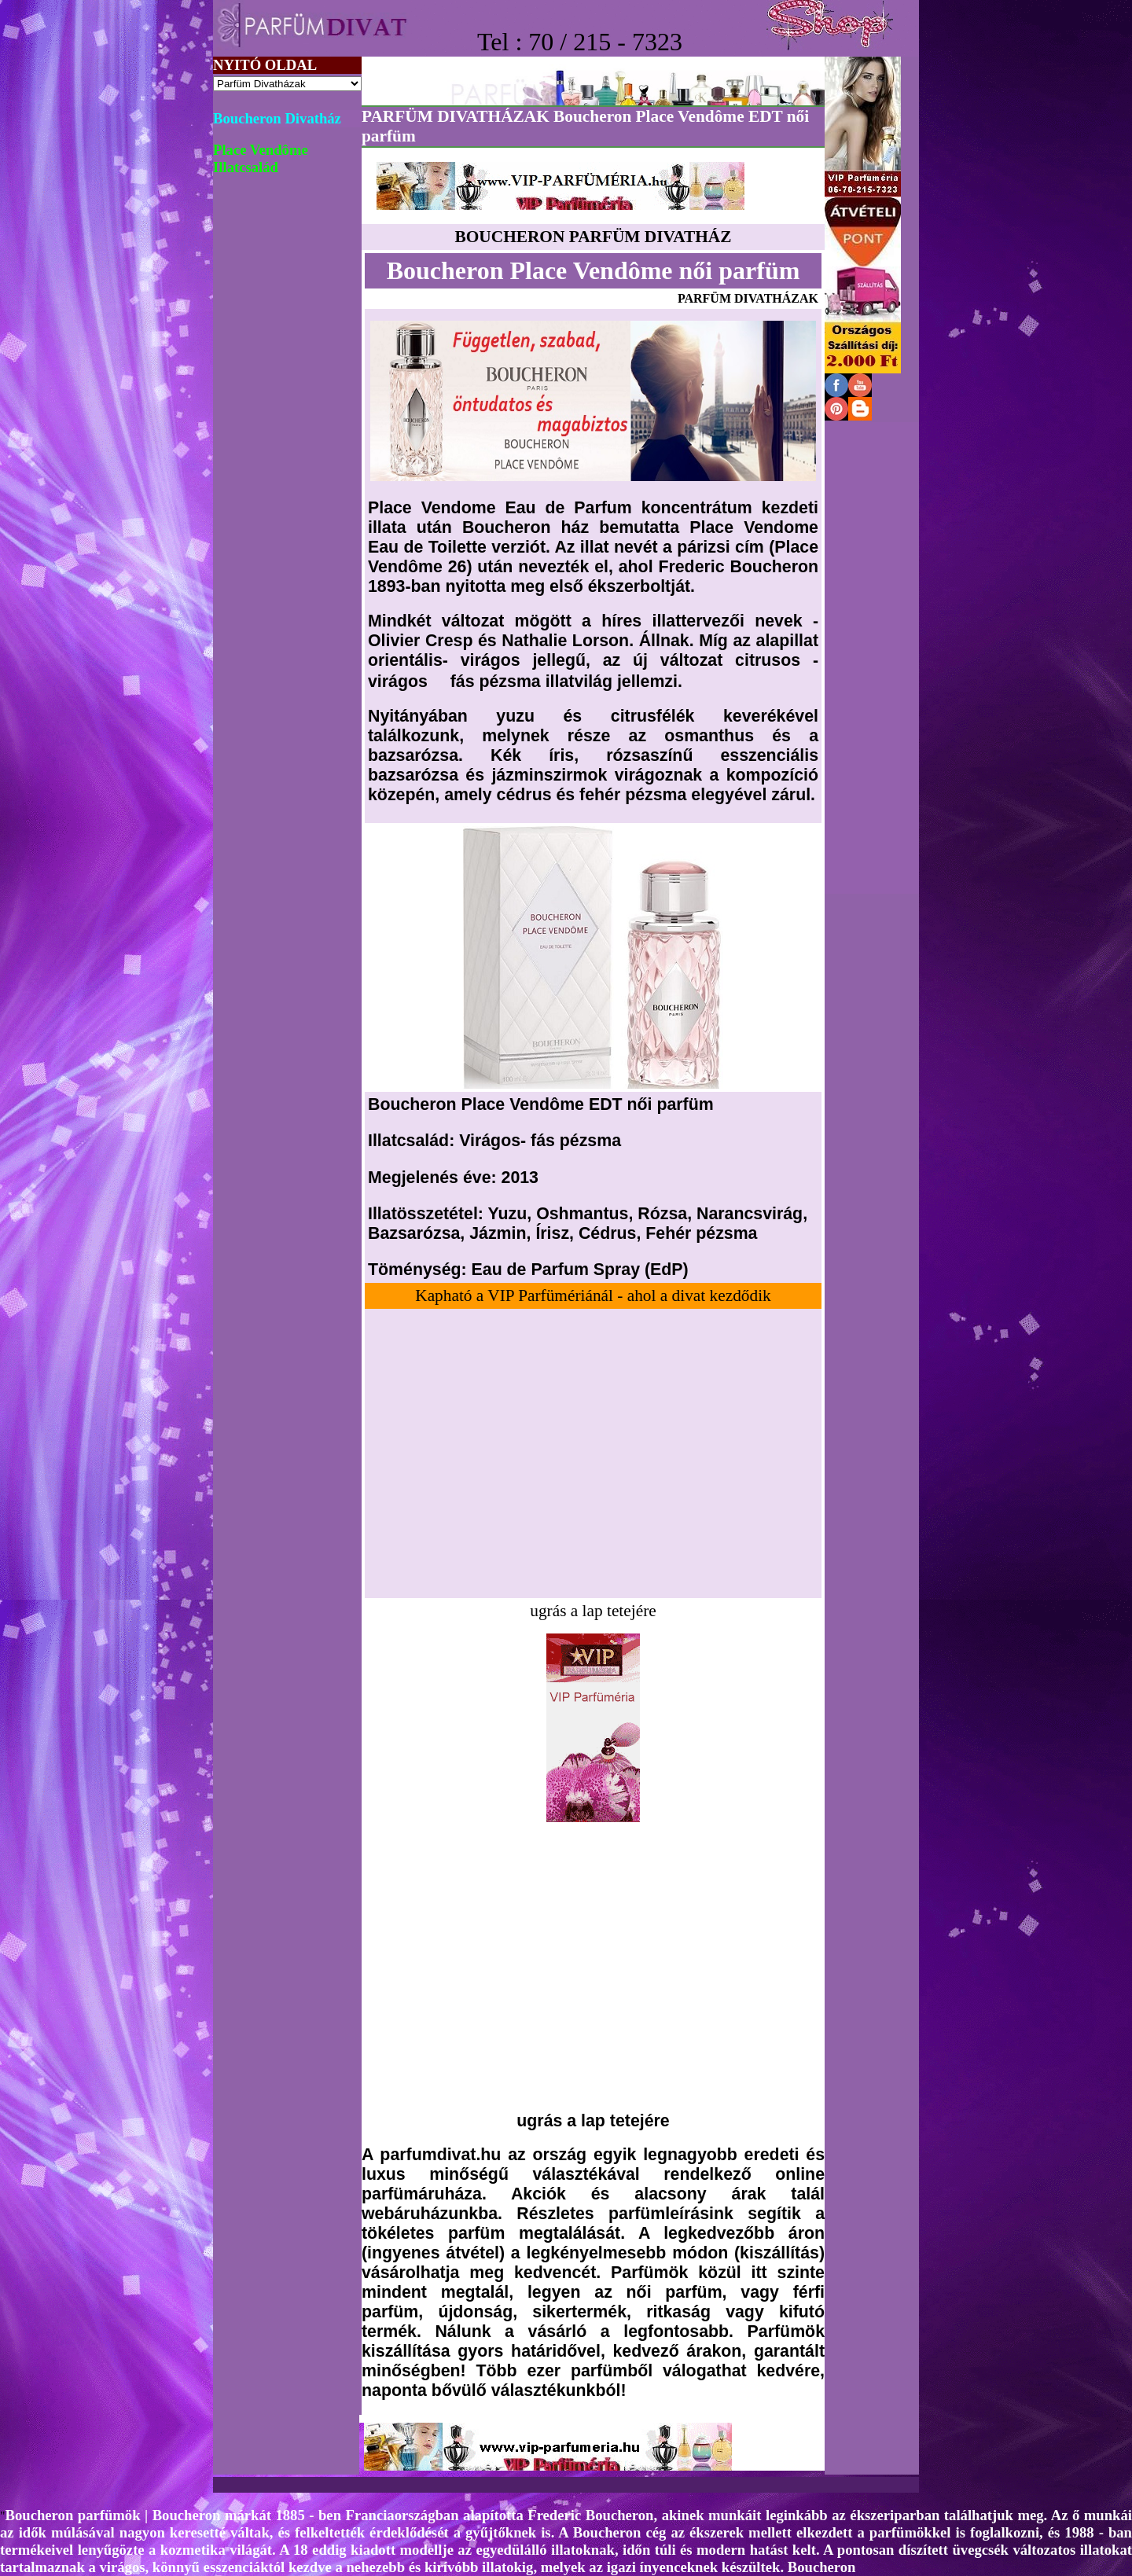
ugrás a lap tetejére (593, 1610)
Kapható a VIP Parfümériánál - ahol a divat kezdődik (592, 1295)
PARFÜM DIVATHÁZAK (748, 298)
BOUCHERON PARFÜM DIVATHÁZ (593, 236)
